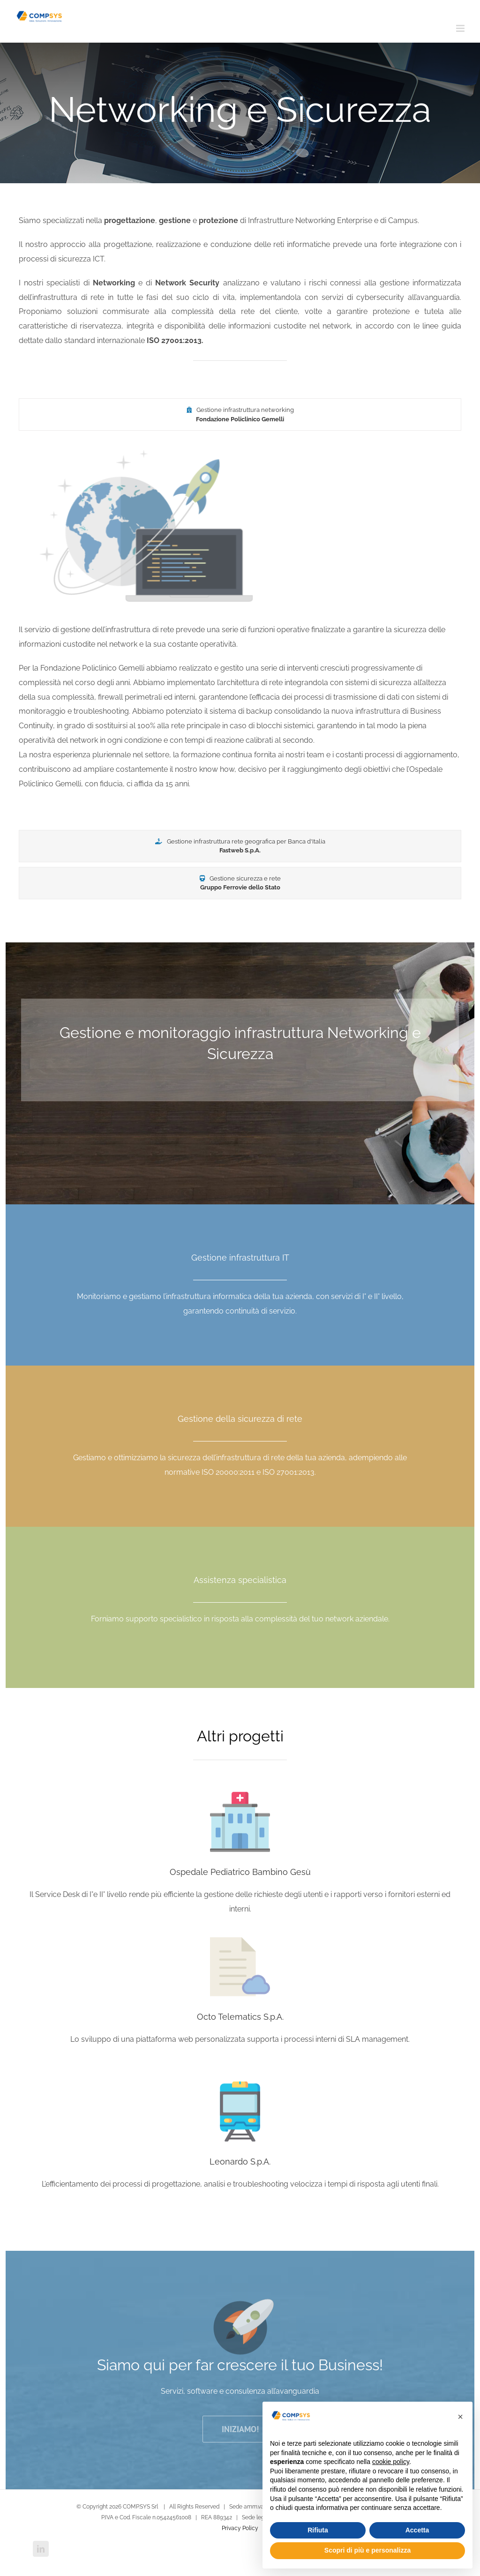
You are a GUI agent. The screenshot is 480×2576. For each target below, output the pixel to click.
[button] (460, 2416)
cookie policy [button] (390, 2461)
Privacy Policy (240, 2528)
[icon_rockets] (240, 2311)
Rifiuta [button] (318, 2530)
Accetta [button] (417, 2530)
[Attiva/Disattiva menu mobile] (461, 28)
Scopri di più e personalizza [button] (367, 2550)
